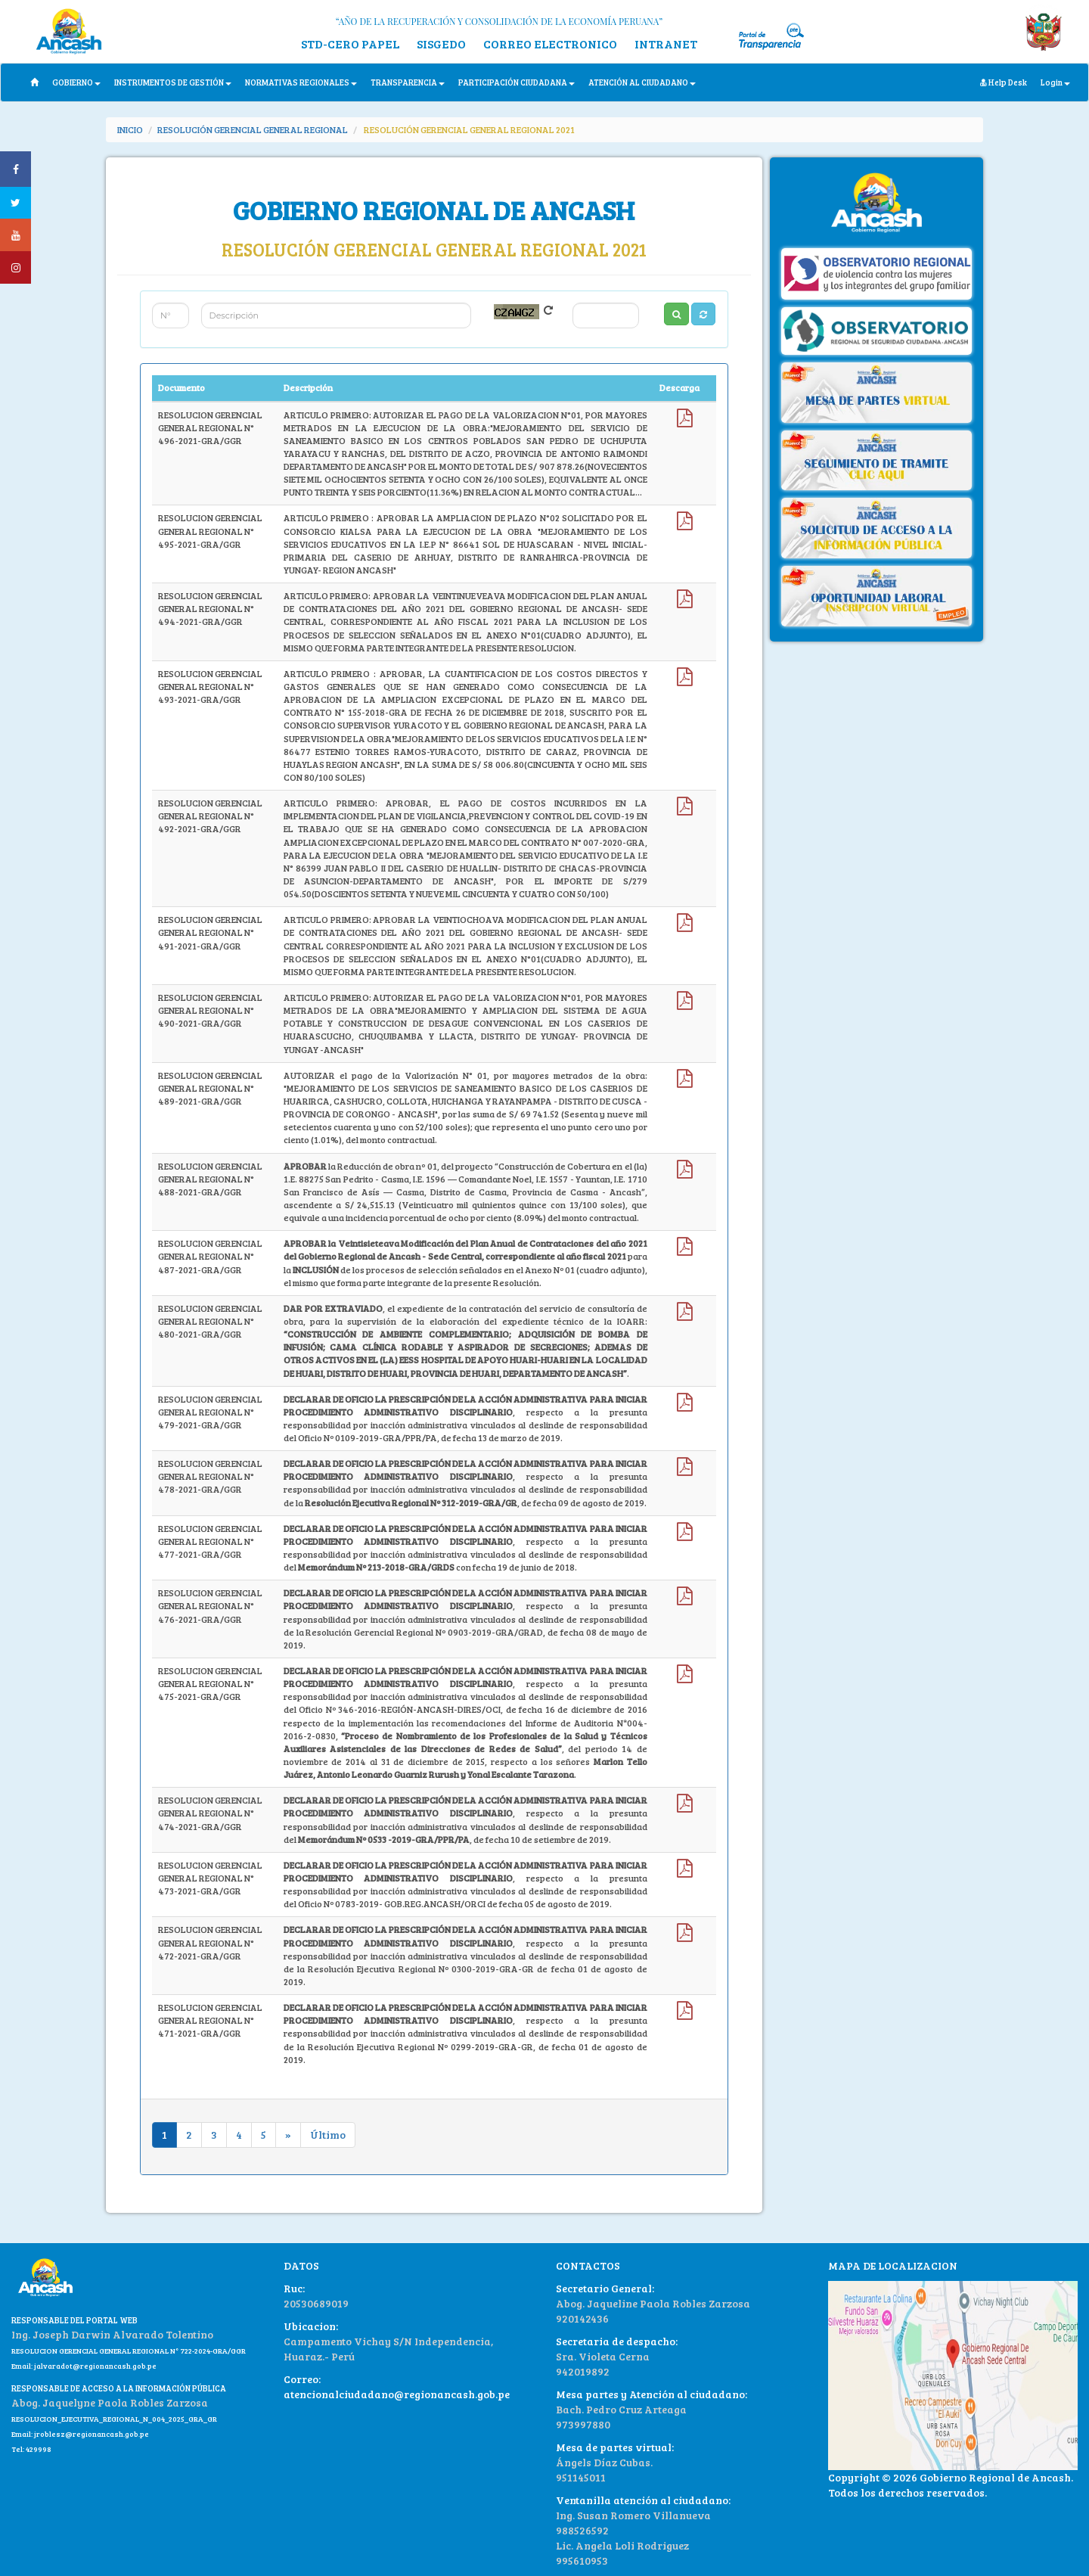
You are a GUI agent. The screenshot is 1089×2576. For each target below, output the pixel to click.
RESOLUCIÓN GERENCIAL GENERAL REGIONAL (252, 129)
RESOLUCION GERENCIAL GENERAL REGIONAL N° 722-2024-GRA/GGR (128, 2350)
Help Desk (1003, 82)
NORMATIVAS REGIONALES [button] (301, 82)
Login (1055, 82)
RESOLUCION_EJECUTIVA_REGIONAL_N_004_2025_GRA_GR (114, 2418)
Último (328, 2134)
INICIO (130, 129)
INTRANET (665, 43)
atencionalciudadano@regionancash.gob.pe (397, 2394)
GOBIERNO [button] (76, 82)
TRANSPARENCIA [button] (408, 82)
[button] (703, 314)
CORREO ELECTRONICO (550, 43)
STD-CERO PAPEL (350, 43)
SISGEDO (441, 43)
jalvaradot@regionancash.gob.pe (95, 2365)
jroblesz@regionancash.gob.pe (91, 2433)
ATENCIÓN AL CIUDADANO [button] (642, 82)
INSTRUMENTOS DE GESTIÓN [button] (172, 82)
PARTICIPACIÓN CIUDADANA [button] (516, 82)
